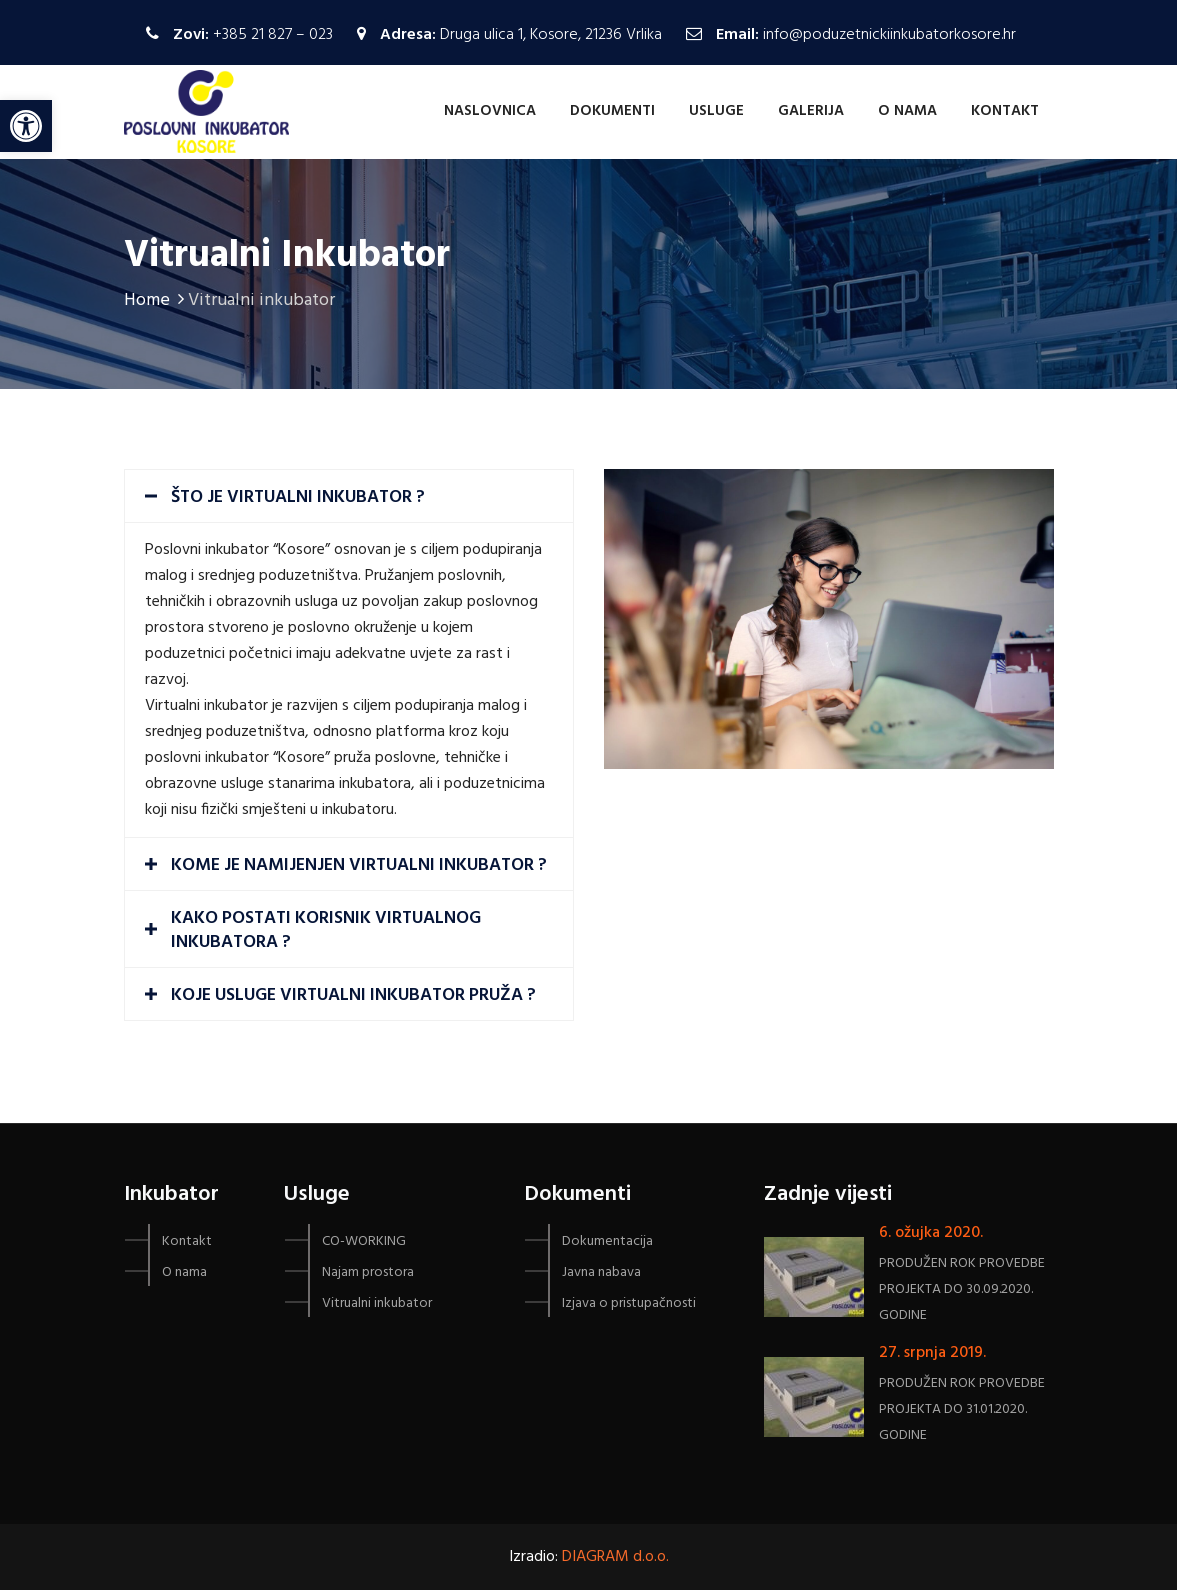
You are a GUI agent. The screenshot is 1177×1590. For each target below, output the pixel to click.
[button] (1134, 28)
